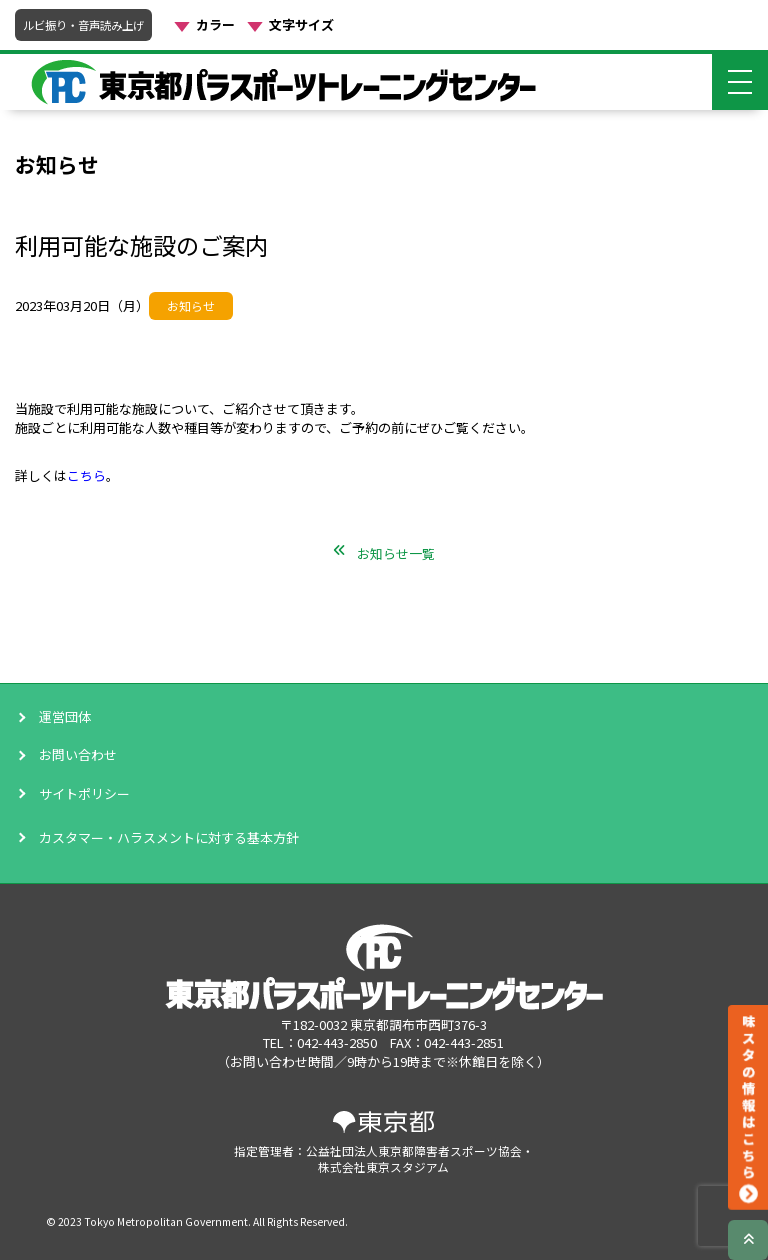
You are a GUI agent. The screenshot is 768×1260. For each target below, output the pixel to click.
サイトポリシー (84, 794)
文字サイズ (301, 25)
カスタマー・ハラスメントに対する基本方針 (169, 837)
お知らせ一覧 (396, 553)
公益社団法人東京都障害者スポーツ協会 (414, 1150)
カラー (215, 25)
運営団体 (65, 717)
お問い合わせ (78, 755)
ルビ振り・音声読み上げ (83, 25)
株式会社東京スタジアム (383, 1166)
